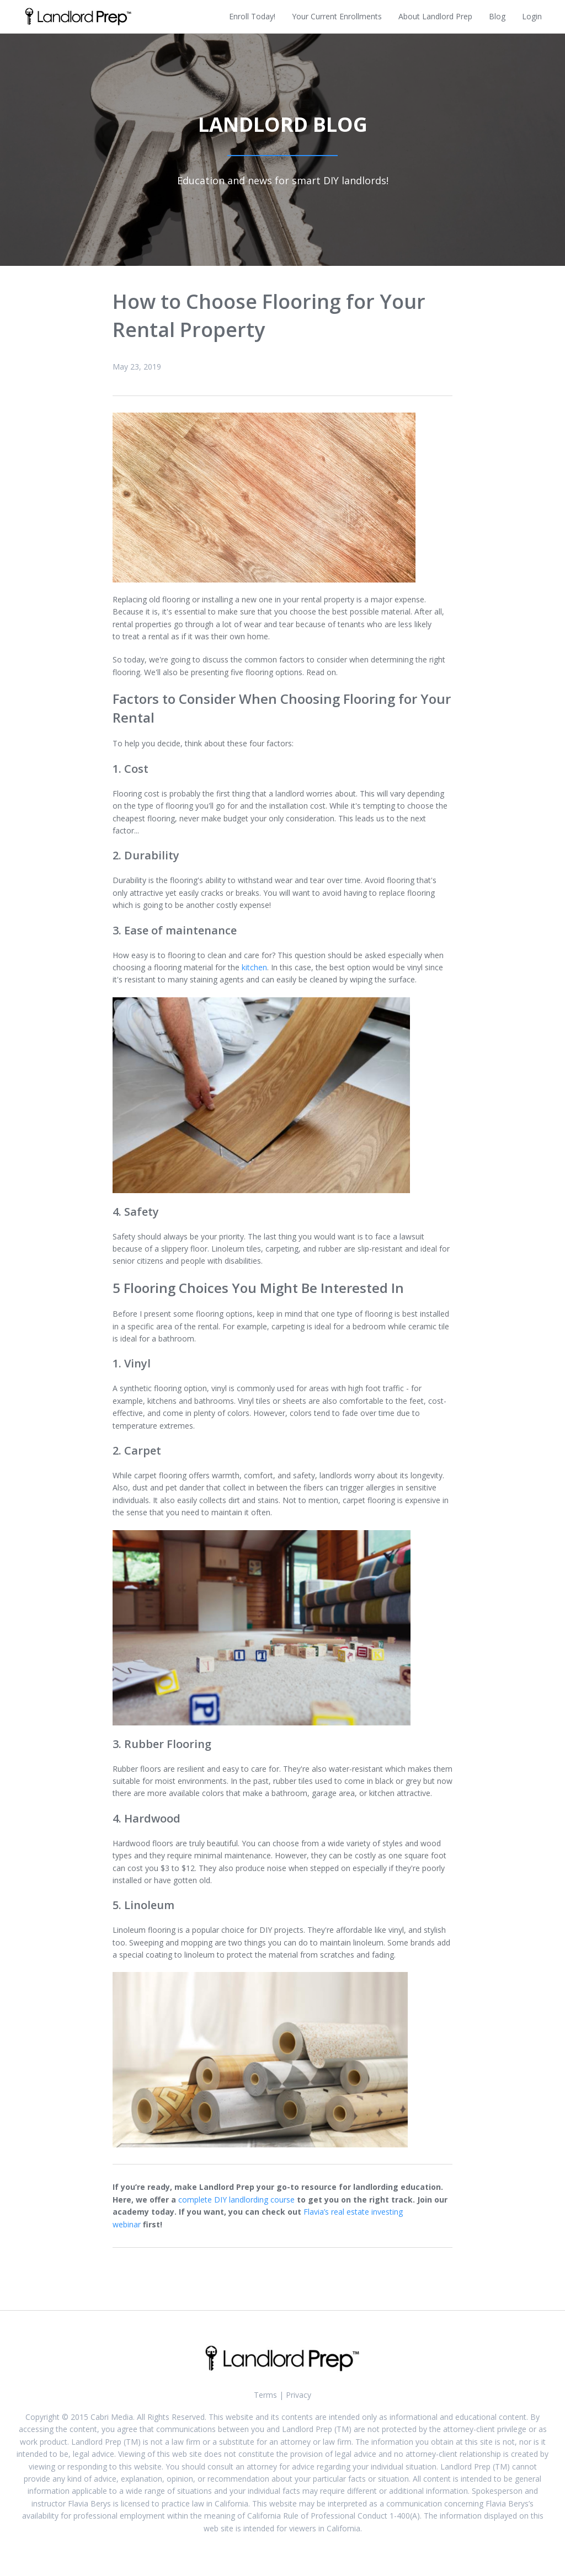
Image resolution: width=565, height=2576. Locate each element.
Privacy (298, 2395)
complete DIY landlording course (236, 2199)
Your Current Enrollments (337, 16)
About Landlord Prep (435, 16)
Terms (265, 2395)
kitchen (254, 967)
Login (532, 16)
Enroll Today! (252, 16)
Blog (497, 16)
